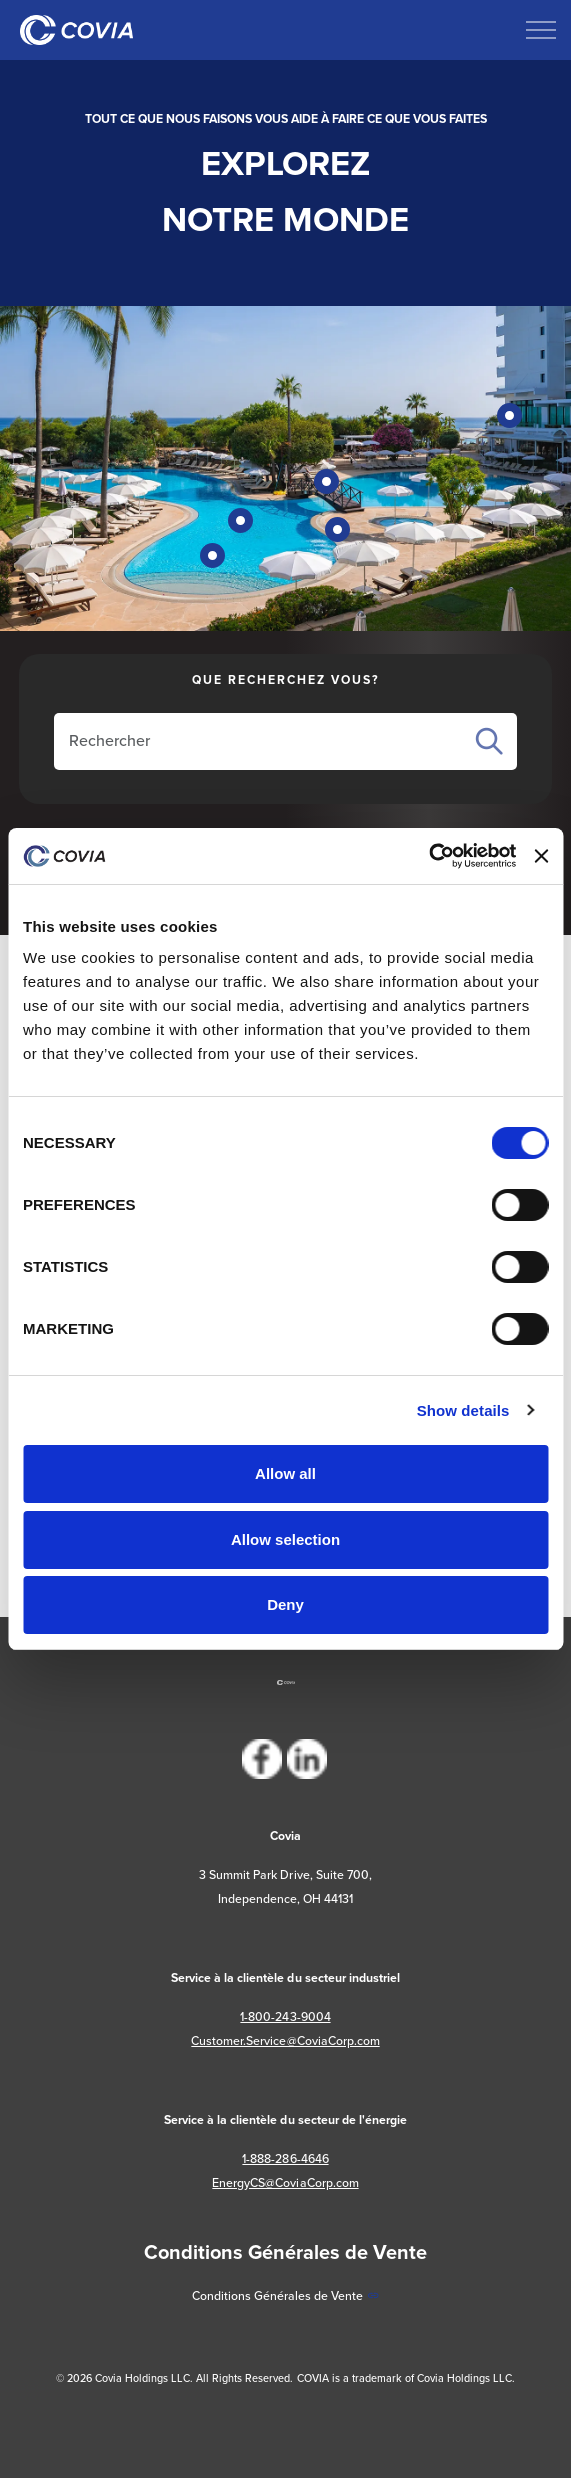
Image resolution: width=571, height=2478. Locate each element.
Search (489, 741)
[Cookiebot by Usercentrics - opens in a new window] (428, 856)
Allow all (285, 1473)
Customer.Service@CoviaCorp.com (285, 2040)
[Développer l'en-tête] (541, 30)
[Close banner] (541, 856)
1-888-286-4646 (285, 2158)
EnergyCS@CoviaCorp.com (285, 2182)
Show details (463, 1410)
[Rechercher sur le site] (262, 740)
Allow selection (285, 1539)
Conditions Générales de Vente (285, 2295)
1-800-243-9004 (285, 2016)
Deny (285, 1604)
